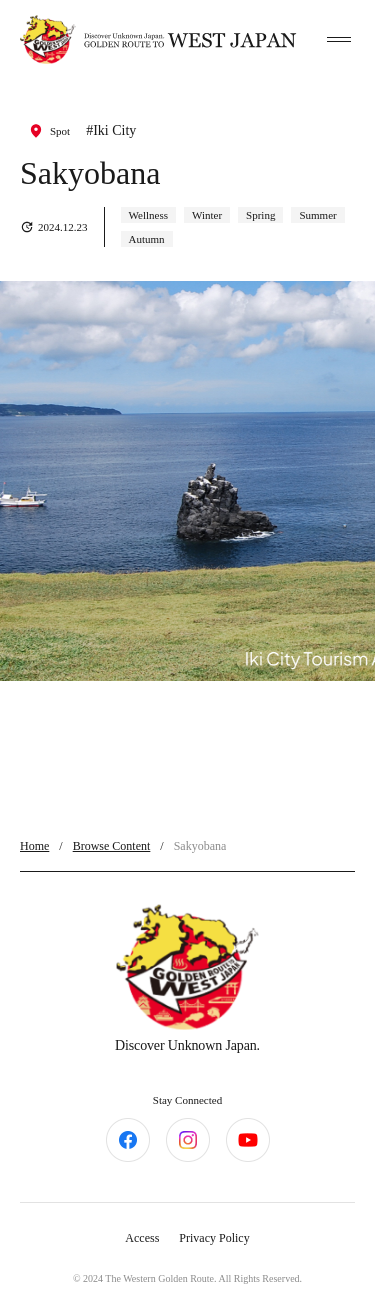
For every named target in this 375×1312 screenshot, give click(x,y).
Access (142, 1238)
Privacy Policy (214, 1238)
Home (34, 846)
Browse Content (112, 846)
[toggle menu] (339, 40)
